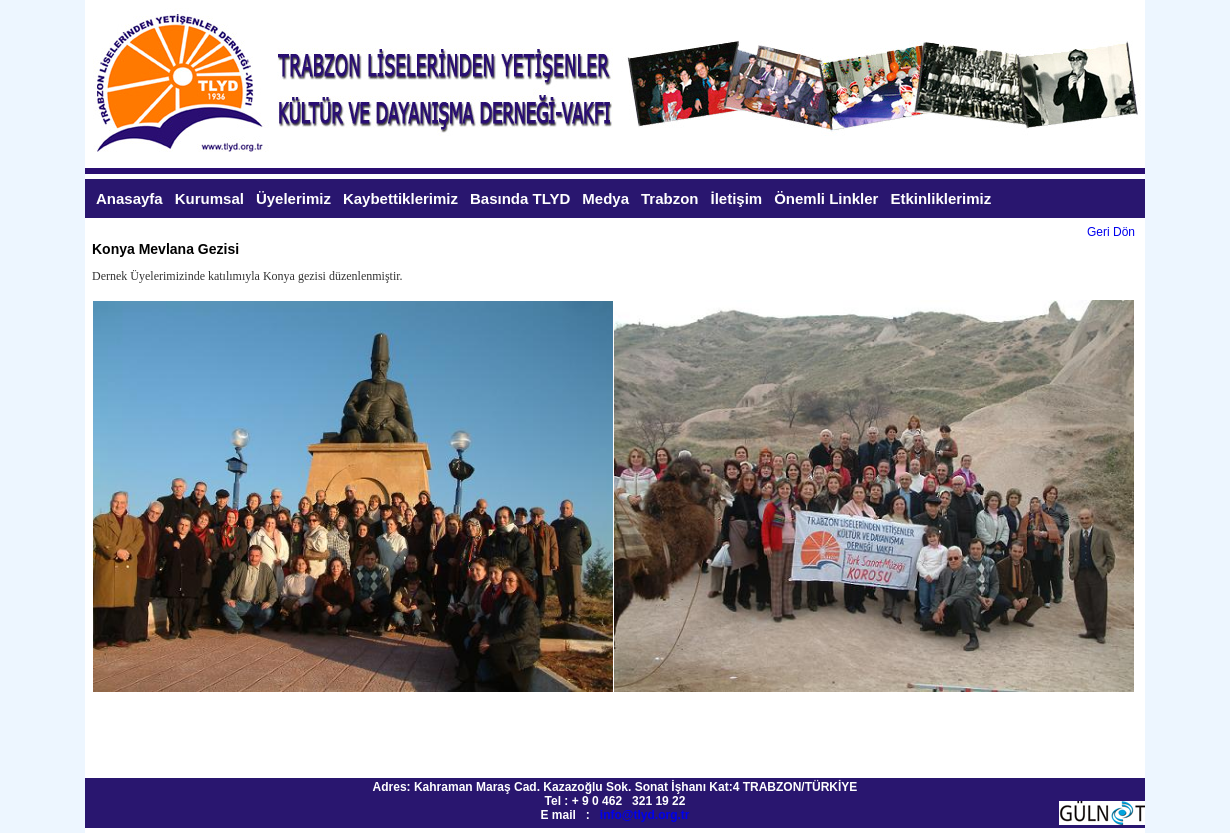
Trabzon (670, 198)
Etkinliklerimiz (940, 198)
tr (685, 815)
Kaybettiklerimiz (400, 198)
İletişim (737, 198)
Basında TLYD (520, 198)
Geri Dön (1111, 232)
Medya (605, 198)
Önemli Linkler (826, 198)
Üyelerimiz (293, 198)
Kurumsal (209, 198)
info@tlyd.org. (640, 815)
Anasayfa (129, 198)
